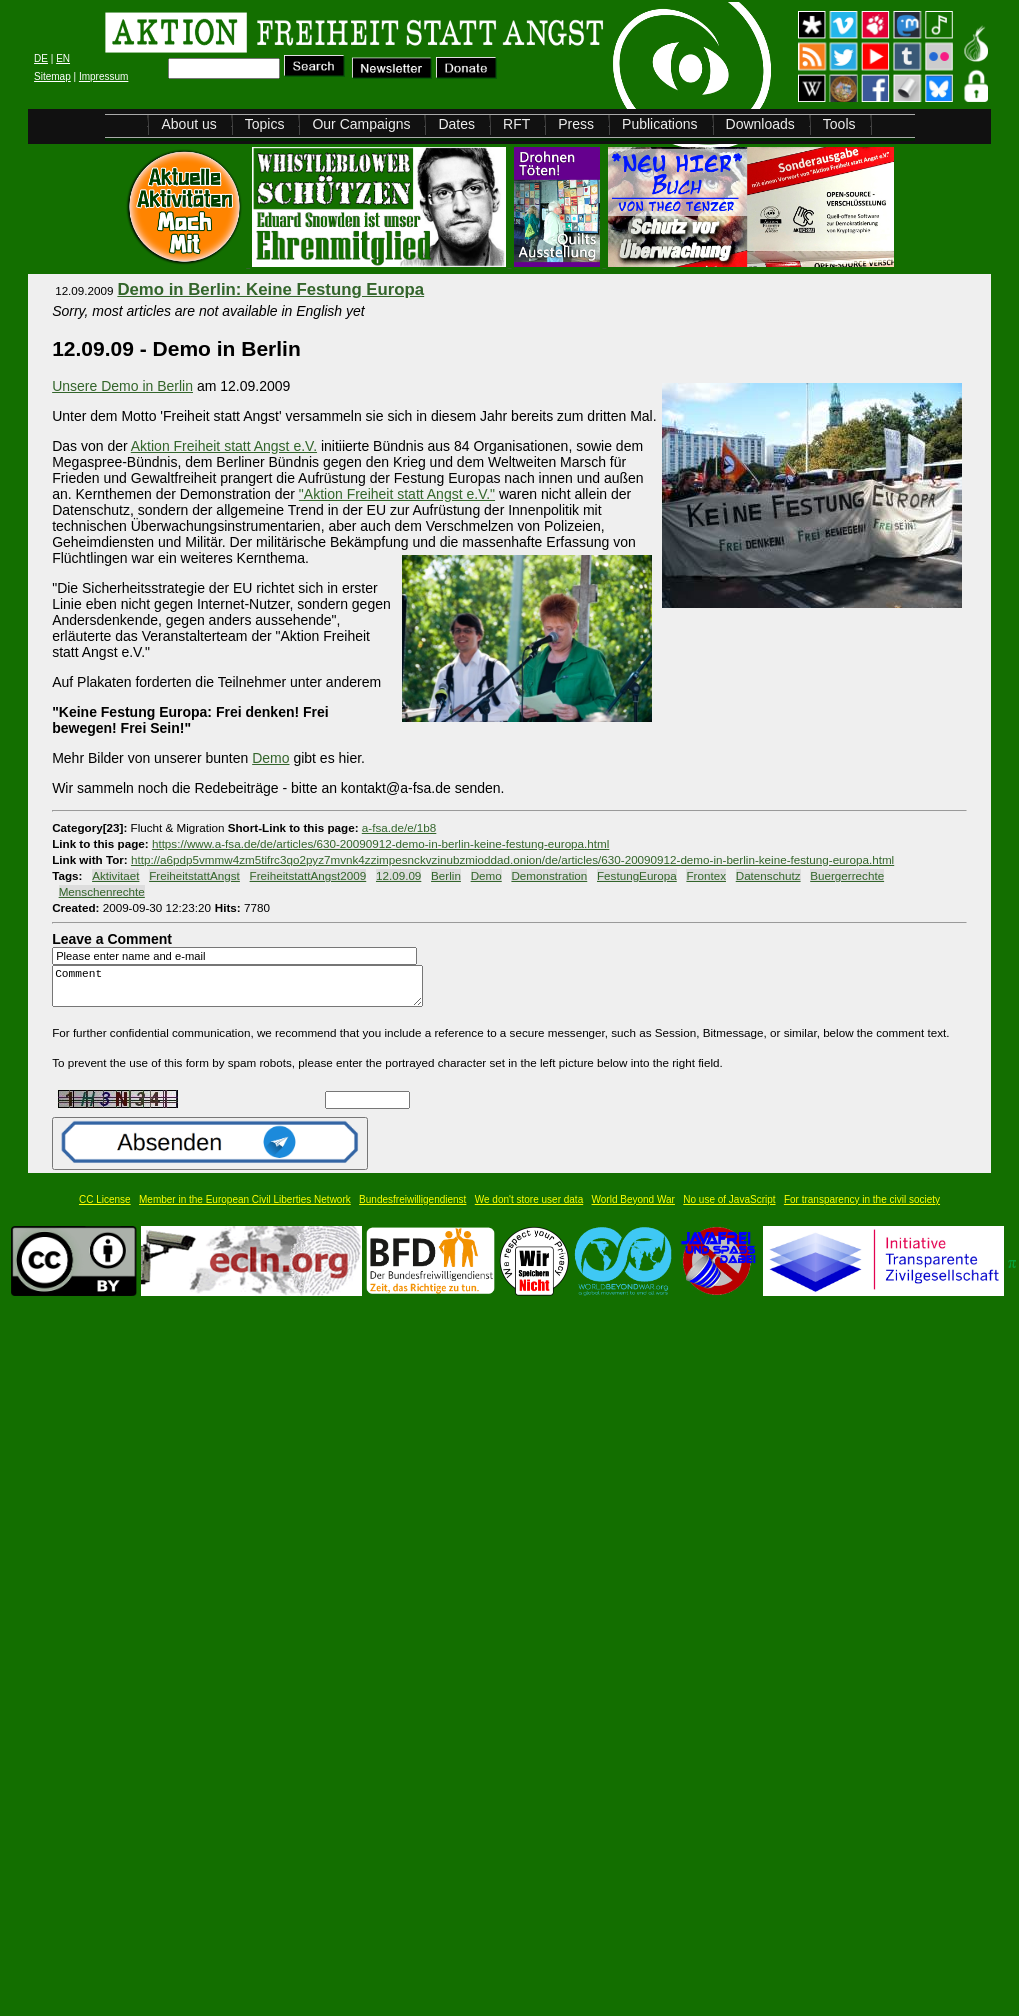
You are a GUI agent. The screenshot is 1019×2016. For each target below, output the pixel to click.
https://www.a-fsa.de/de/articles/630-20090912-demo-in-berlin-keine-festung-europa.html (380, 843)
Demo (486, 875)
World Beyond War (633, 1208)
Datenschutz (768, 875)
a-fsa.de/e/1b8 (399, 827)
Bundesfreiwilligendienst (412, 1208)
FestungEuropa (637, 875)
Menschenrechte (102, 891)
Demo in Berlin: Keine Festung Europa (270, 289)
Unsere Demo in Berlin (122, 386)
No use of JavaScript (729, 1208)
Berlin (446, 875)
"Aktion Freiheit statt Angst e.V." (397, 494)
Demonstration (549, 875)
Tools (839, 124)
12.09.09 (398, 875)
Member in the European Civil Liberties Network (245, 1208)
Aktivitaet (115, 875)
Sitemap (52, 76)
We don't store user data (529, 1208)
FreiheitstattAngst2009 (308, 875)
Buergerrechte (847, 875)
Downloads (760, 124)
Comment (243, 990)
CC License (105, 1208)
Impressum (103, 76)
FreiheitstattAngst (194, 875)
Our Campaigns (361, 124)
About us (188, 124)
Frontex (706, 875)
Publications (660, 124)
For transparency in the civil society (862, 1208)
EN (63, 58)
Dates (456, 124)
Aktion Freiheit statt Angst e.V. (224, 446)
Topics (265, 124)
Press (576, 124)
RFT (516, 124)
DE (41, 58)
